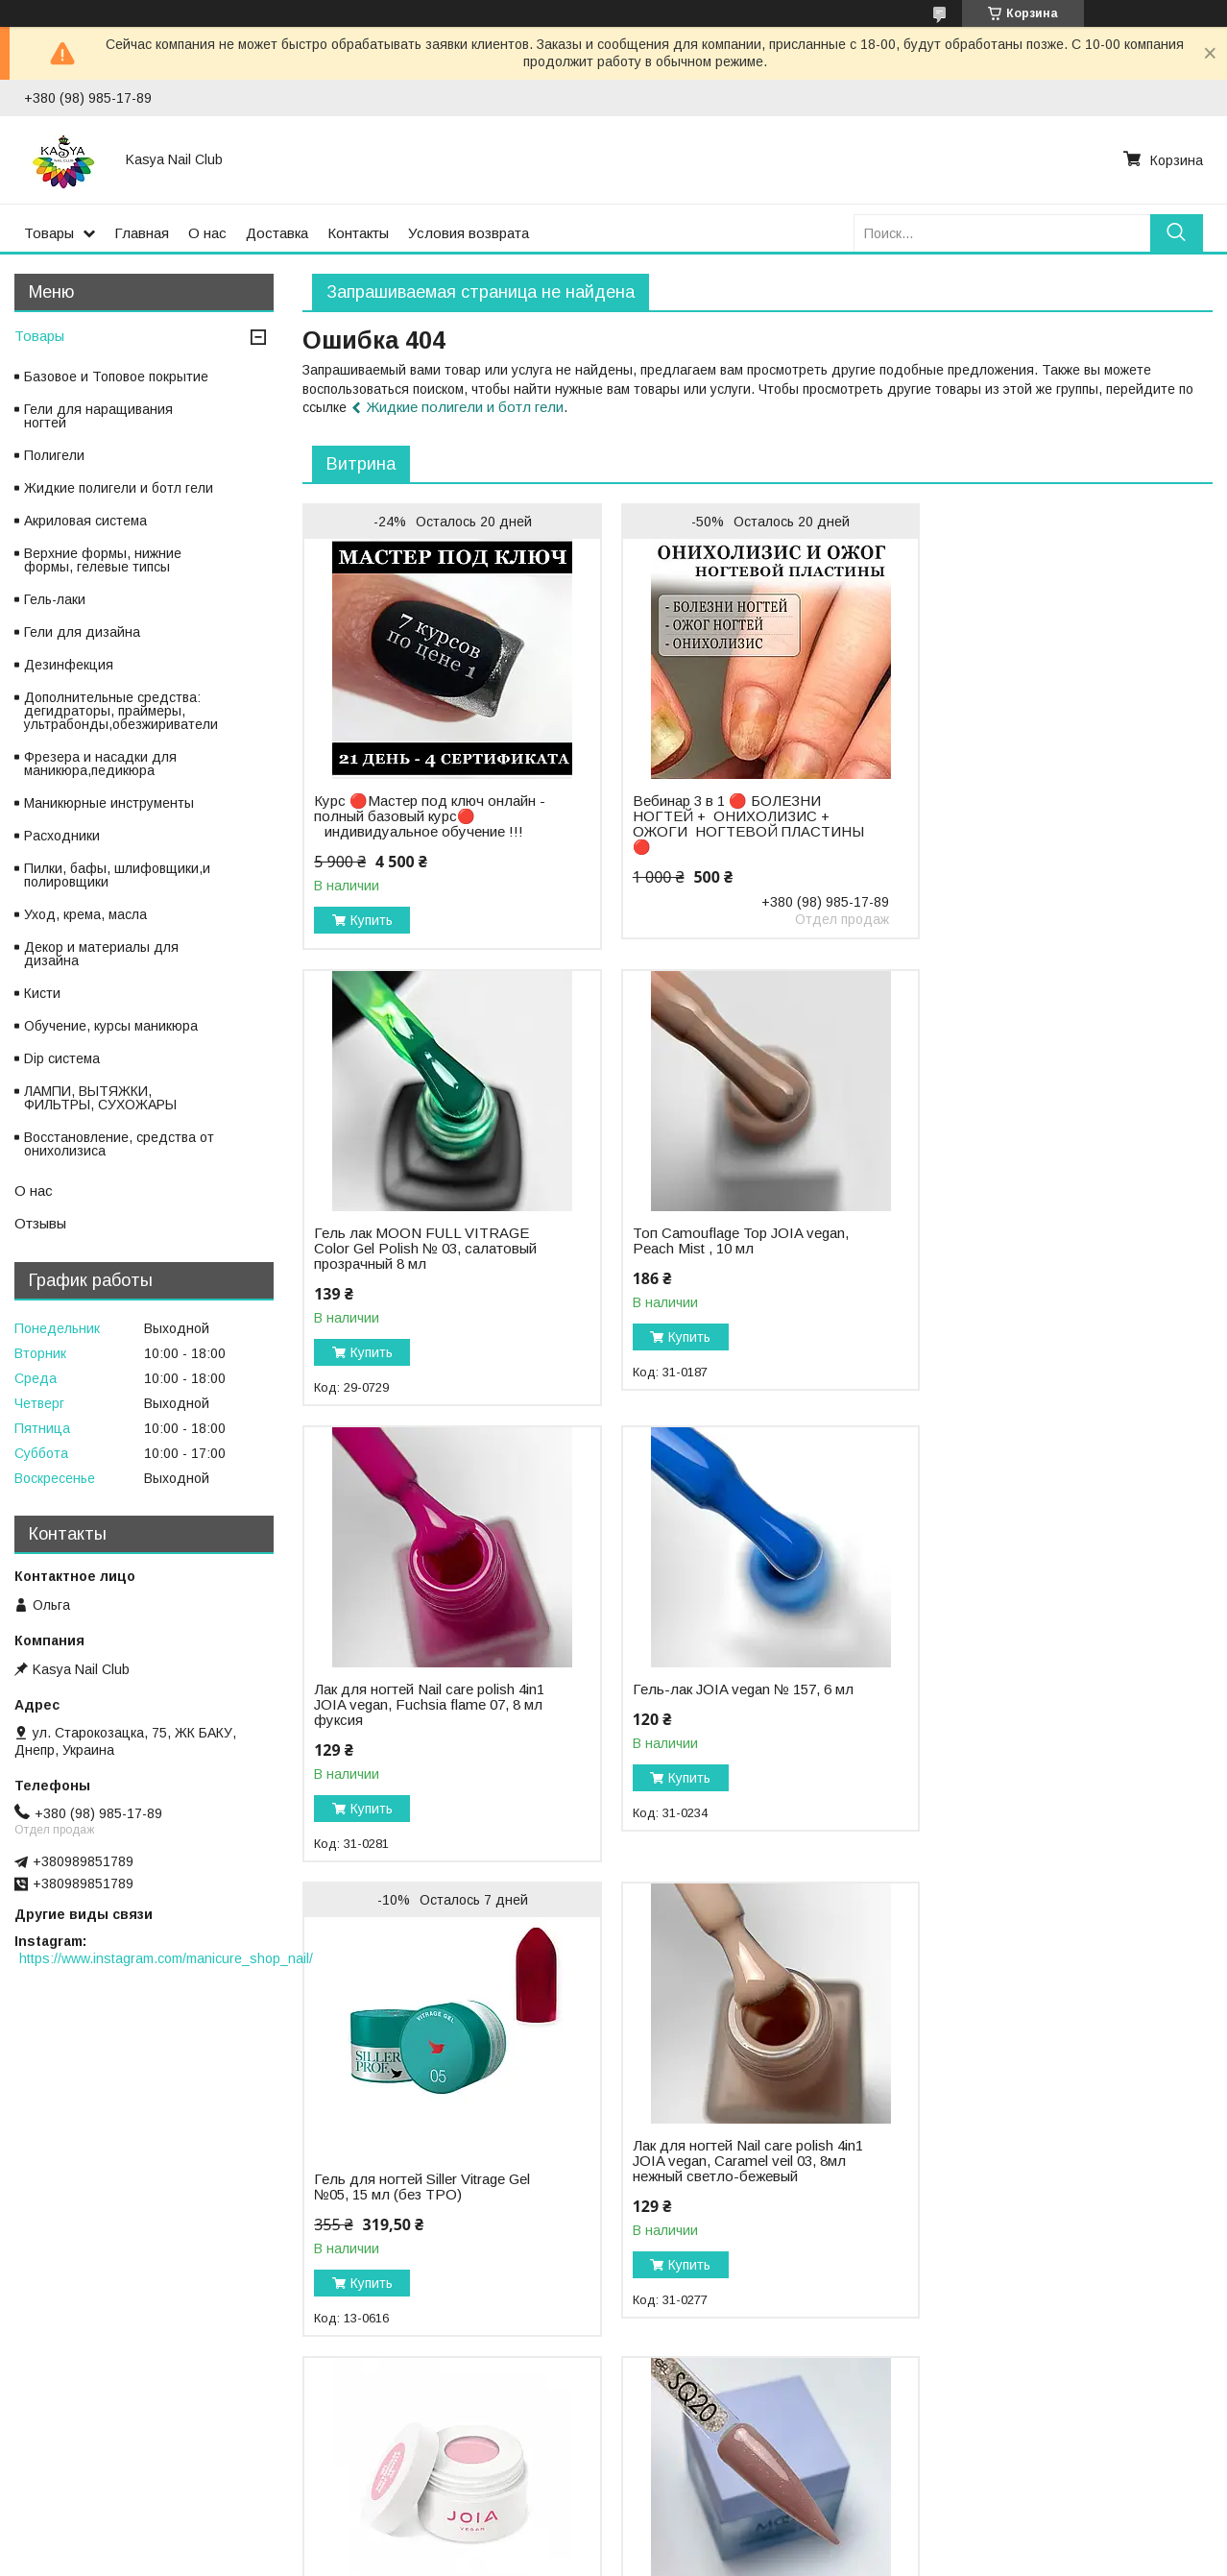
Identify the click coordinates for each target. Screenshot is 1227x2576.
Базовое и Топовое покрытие (116, 376)
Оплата (42, 2471)
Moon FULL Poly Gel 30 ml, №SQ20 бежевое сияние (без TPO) (411, 2179)
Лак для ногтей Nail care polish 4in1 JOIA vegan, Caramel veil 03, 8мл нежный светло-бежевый (730, 1705)
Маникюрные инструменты (109, 803)
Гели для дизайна (82, 632)
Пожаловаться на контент (568, 2557)
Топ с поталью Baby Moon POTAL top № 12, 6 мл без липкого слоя (1047, 2171)
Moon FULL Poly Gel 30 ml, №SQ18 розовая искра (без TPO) (735, 2171)
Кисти (42, 993)
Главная (141, 233)
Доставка (277, 233)
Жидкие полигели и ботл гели (465, 407)
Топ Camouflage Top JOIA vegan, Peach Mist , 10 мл (422, 1241)
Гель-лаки (54, 599)
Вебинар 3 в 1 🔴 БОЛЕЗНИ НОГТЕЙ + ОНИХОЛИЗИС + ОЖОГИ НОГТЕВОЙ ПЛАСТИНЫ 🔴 (722, 824)
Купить (371, 920)
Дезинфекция (68, 664)
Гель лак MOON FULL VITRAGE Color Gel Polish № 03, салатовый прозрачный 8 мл (1044, 783)
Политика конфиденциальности (425, 2471)
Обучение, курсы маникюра (111, 1025)
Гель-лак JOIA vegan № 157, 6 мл (1043, 1233)
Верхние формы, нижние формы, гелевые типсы (102, 560)
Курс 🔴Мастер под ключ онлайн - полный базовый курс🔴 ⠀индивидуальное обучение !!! (425, 816)
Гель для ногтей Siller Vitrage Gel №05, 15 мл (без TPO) (422, 1730)
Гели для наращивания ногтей (98, 415)
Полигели (54, 455)
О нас (207, 233)
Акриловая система (85, 520)
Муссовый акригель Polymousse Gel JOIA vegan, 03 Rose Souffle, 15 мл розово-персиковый (1041, 1705)
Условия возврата (468, 233)
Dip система (62, 1058)
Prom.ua (697, 2540)
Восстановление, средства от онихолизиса (119, 1144)
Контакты (358, 233)
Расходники (62, 835)
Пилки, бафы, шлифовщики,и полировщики (117, 875)
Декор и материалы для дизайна (101, 953)
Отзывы (40, 1223)
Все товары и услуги (1133, 2363)
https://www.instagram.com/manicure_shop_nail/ (166, 1958)
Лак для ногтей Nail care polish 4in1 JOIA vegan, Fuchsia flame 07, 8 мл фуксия (736, 1249)
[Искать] (1176, 233)
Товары (49, 233)
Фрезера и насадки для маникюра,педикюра (100, 763)
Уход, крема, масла (85, 914)
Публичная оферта (686, 2471)
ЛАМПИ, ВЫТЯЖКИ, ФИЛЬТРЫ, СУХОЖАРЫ (100, 1097)
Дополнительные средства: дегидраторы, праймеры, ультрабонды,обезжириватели (121, 711)
